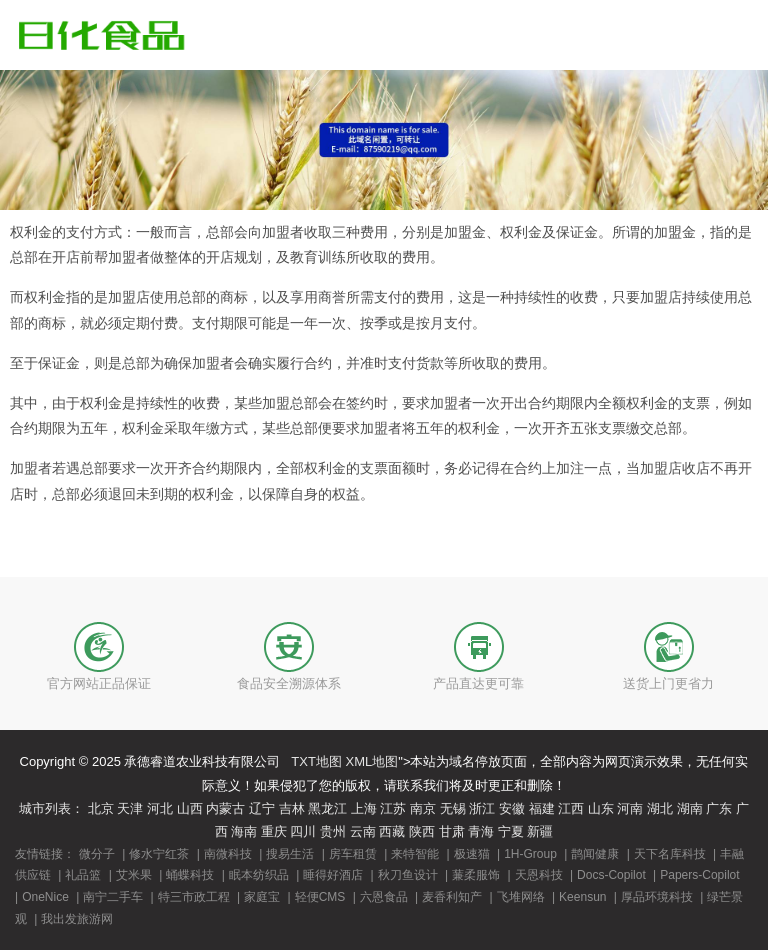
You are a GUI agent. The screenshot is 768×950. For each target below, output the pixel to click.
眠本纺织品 (259, 875)
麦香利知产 (452, 897)
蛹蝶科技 (190, 875)
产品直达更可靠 (478, 683)
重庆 (274, 831)
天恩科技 (539, 875)
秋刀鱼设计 (408, 875)
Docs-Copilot (611, 875)
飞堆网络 (521, 897)
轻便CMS (320, 897)
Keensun (582, 897)
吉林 (292, 808)
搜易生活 (290, 854)
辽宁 (262, 808)
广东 (719, 808)
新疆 (540, 831)
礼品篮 (83, 875)
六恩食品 (384, 897)
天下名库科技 (670, 854)
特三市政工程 (194, 897)
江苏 (393, 808)
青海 (481, 831)
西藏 (392, 831)
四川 (303, 831)
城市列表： (51, 808)
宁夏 (511, 831)
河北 (160, 808)
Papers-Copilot (699, 875)
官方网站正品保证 (99, 683)
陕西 (422, 831)
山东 (601, 808)
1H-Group (530, 854)
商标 (234, 297)
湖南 (690, 808)
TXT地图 (316, 761)
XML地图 (372, 761)
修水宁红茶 (159, 854)
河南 (630, 808)
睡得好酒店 (333, 875)
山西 (190, 808)
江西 (571, 808)
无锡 (453, 808)
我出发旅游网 (77, 919)
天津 (130, 808)
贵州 (333, 831)
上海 (364, 808)
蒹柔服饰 (476, 875)
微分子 (97, 854)
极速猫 (472, 854)
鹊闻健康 (595, 854)
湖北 (660, 808)
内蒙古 (225, 808)
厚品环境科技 (657, 897)
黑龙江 (327, 808)
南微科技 (228, 854)
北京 (101, 808)
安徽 (512, 808)
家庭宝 (262, 897)
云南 (363, 831)
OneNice (45, 897)
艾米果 (134, 875)
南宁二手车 (113, 897)
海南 (244, 831)
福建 (542, 808)
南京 (423, 808)
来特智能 (415, 854)
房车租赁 (353, 854)
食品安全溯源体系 (289, 683)
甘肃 (452, 831)
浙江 (482, 808)
